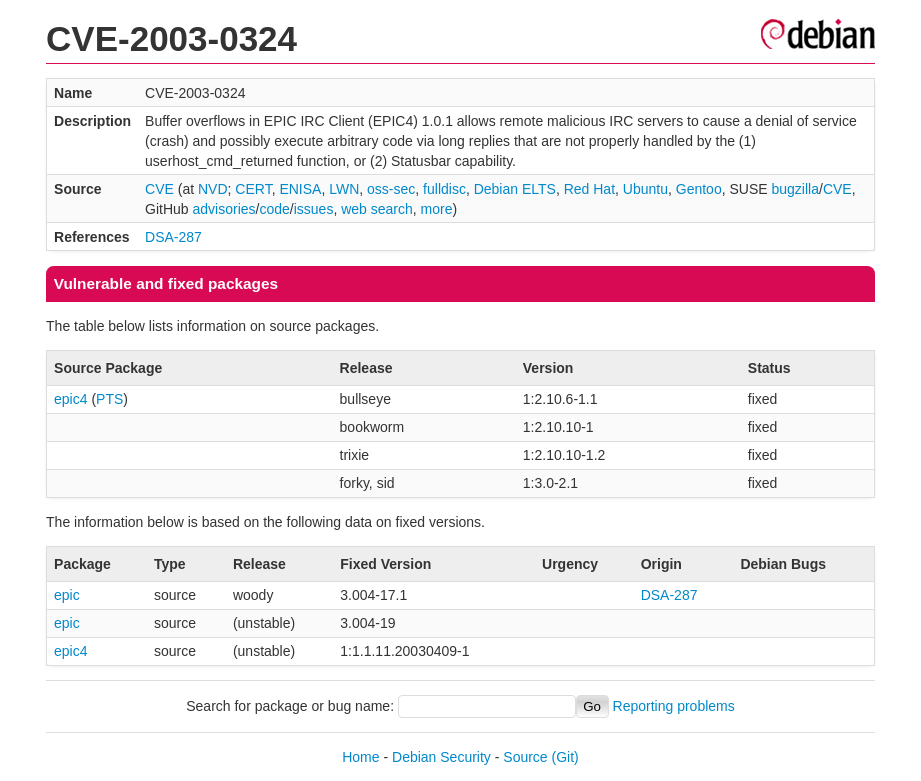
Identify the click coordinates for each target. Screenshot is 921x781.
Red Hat (589, 189)
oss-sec (391, 189)
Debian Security (441, 757)
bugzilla (795, 189)
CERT (253, 189)
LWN (344, 189)
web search (377, 209)
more (437, 209)
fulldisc (444, 189)
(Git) (565, 757)
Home (360, 757)
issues (314, 209)
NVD (213, 189)
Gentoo (699, 189)
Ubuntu (645, 189)
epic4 (70, 399)
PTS (109, 399)
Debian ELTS (515, 189)
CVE (159, 189)
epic (67, 595)
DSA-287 (173, 237)
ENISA (300, 189)
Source (525, 757)
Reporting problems (674, 706)
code (274, 209)
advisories (224, 209)
